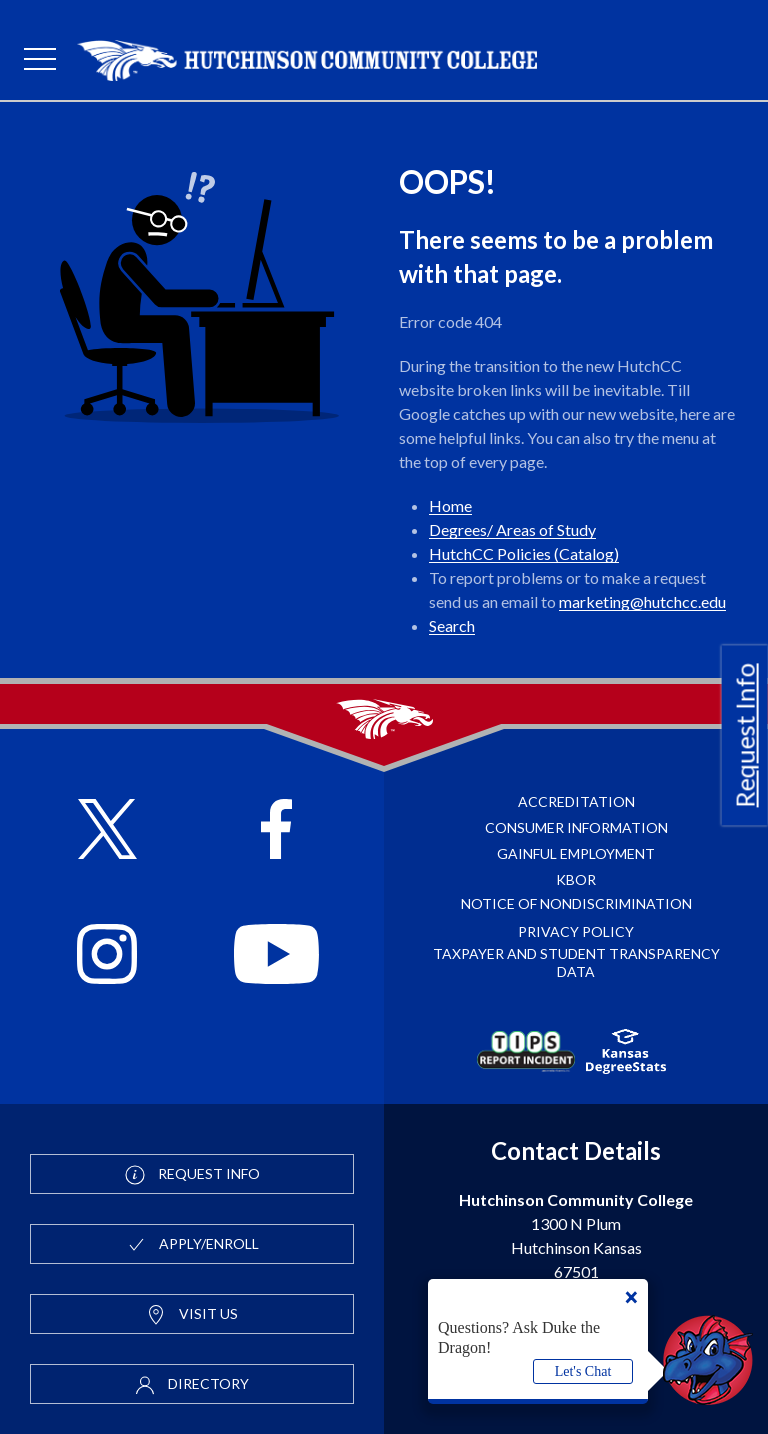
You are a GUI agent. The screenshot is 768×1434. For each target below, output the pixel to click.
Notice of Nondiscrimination (576, 903)
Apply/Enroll (192, 1245)
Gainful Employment (576, 853)
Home (450, 505)
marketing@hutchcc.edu (642, 601)
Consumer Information (576, 827)
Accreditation (576, 801)
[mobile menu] (40, 60)
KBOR (576, 879)
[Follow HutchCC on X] (107, 832)
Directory (192, 1385)
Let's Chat (583, 1371)
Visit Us (192, 1315)
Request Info (745, 735)
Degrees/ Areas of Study (512, 529)
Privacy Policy (576, 931)
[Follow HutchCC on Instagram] (107, 957)
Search (452, 625)
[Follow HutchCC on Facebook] (276, 832)
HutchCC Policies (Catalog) (524, 553)
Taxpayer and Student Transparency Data (576, 962)
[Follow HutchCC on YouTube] (276, 957)
